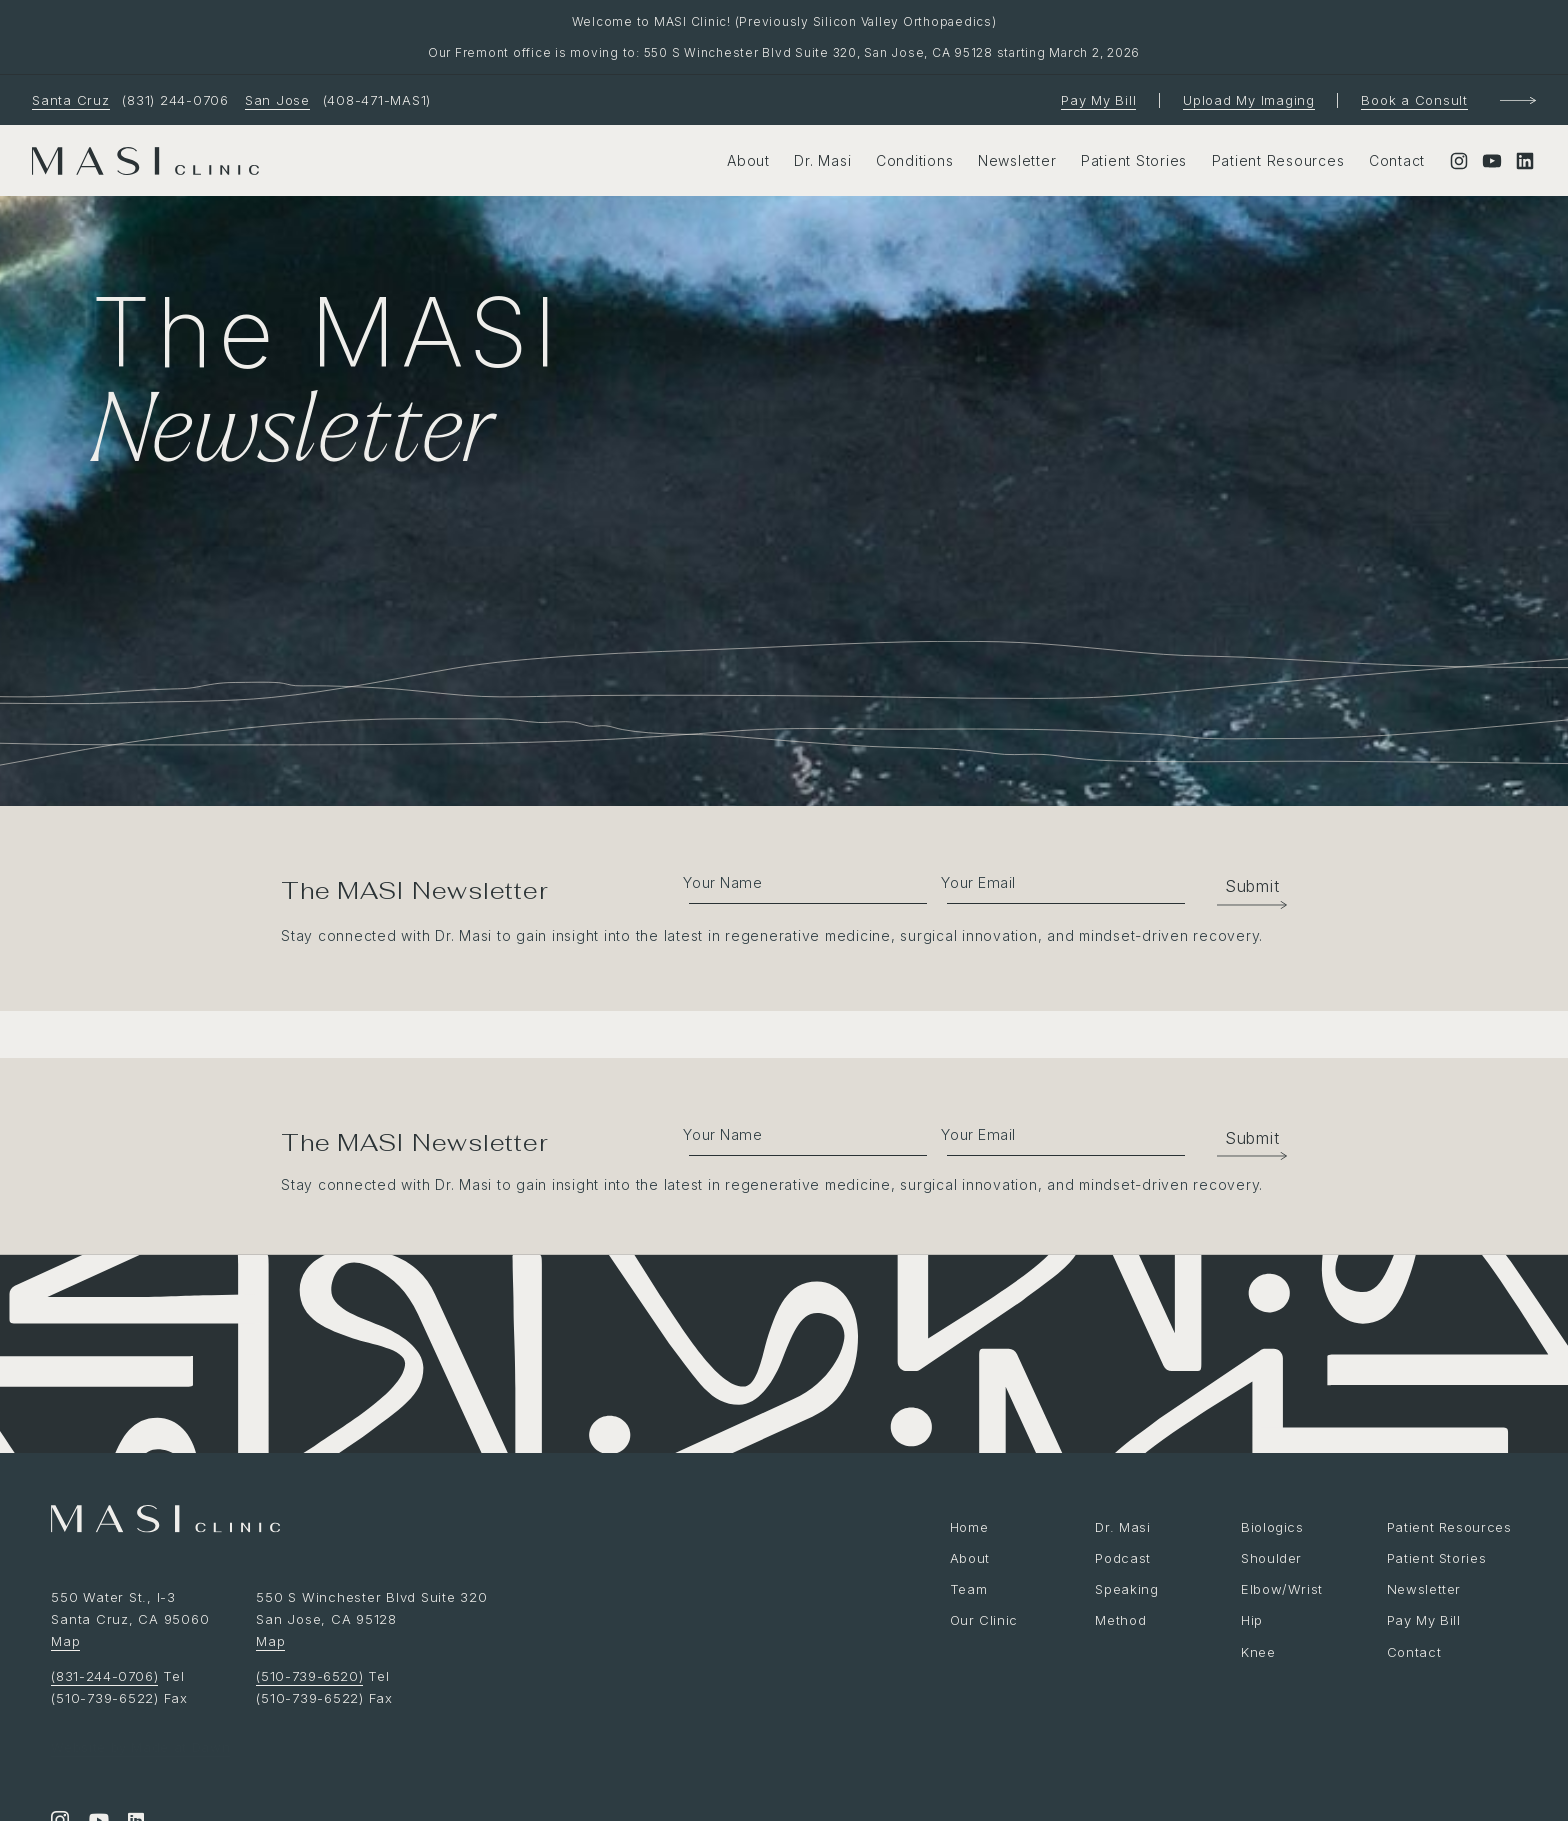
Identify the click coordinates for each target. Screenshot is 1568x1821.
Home (969, 1527)
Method (1121, 1620)
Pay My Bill (1098, 100)
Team (969, 1589)
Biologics (1273, 1527)
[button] (1242, 886)
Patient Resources (1278, 160)
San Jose (277, 100)
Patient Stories (1134, 160)
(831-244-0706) (105, 1676)
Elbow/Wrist (1282, 1589)
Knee (1258, 1652)
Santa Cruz (71, 100)
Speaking (1127, 1589)
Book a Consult (1414, 100)
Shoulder (1272, 1558)
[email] (1057, 881)
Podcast (1123, 1558)
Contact (1397, 160)
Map (65, 1641)
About (748, 160)
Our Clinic (985, 1620)
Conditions (915, 160)
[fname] (797, 881)
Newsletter (1017, 160)
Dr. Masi (822, 160)
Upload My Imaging (1249, 100)
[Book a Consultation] (1518, 101)
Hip (1252, 1620)
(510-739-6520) (310, 1676)
